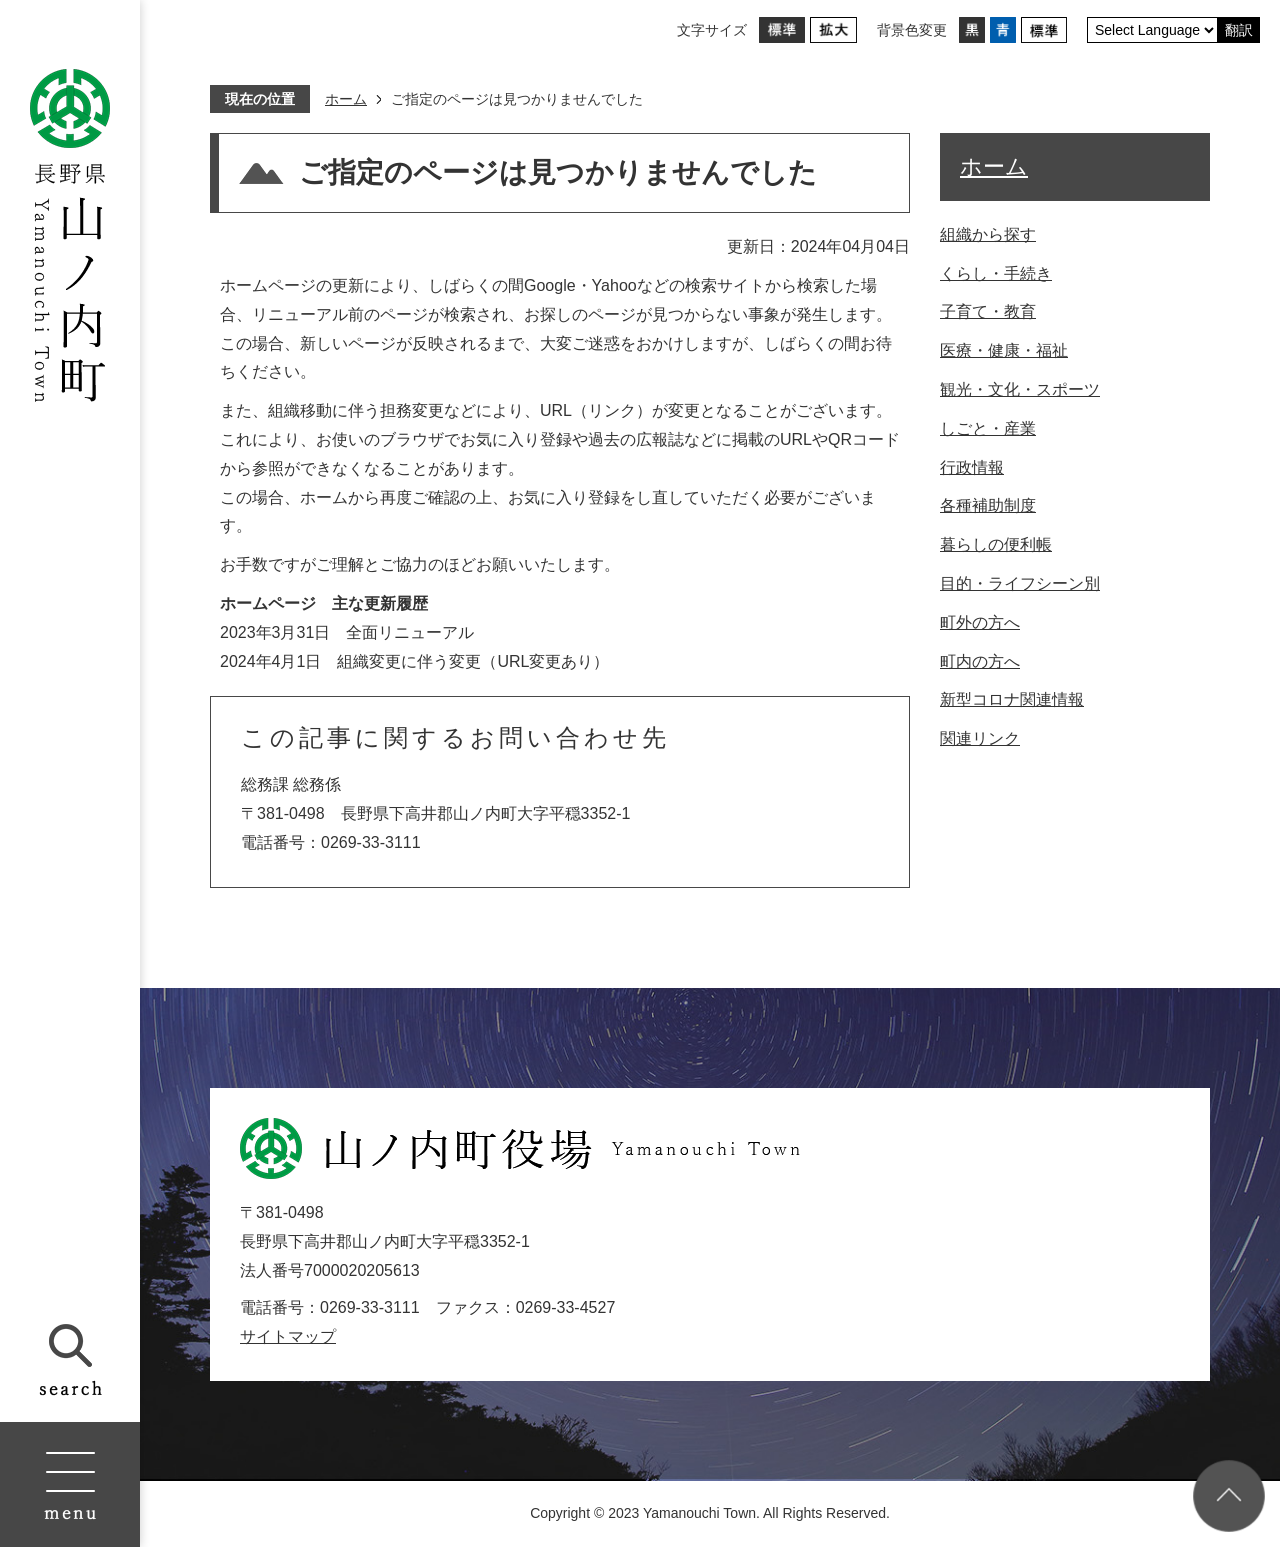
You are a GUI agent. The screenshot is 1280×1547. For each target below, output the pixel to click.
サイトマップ (288, 1336)
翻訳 (1239, 30)
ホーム (346, 99)
